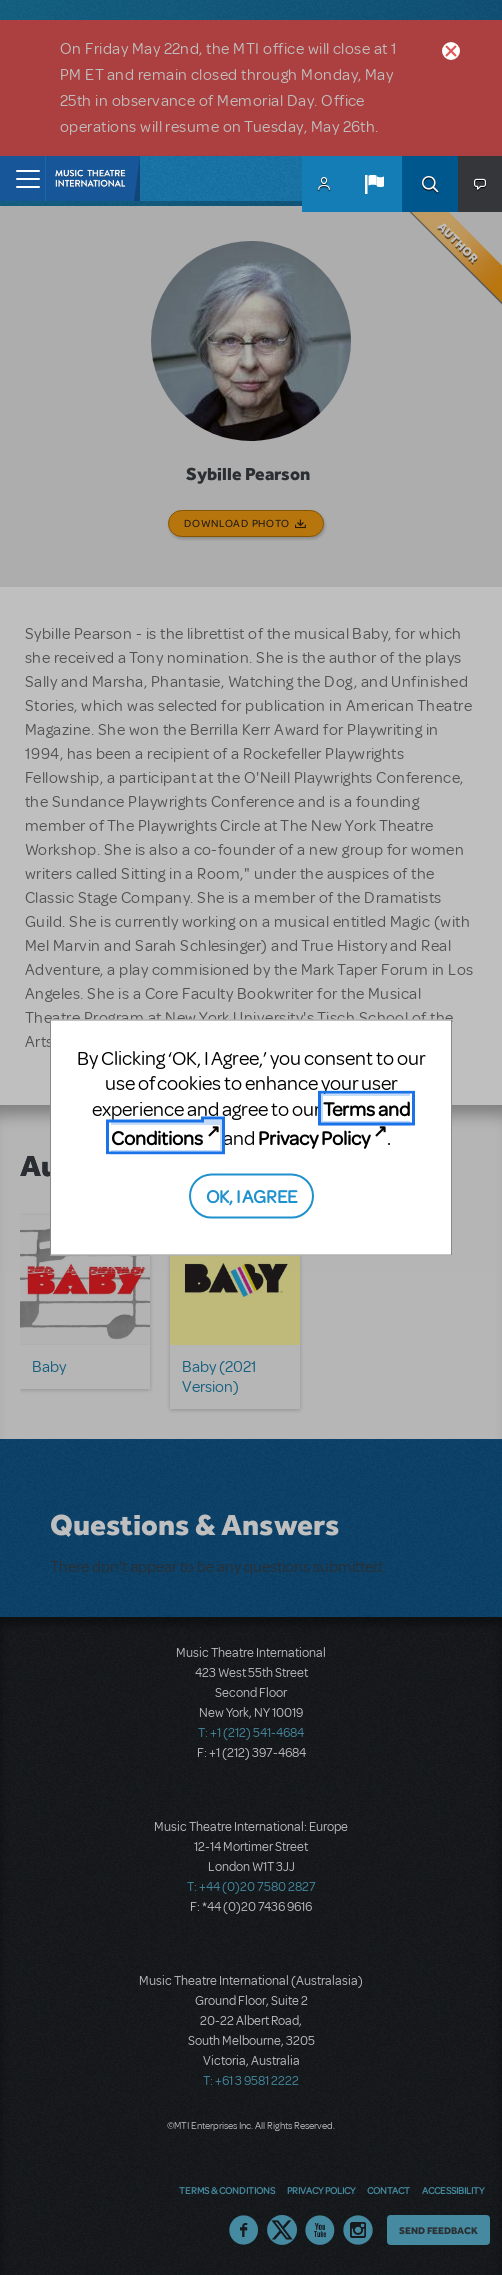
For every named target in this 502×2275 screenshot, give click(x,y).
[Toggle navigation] (22, 178)
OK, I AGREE (251, 1195)
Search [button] (430, 184)
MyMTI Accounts (324, 184)
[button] (374, 184)
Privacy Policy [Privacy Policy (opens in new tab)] (314, 1136)
